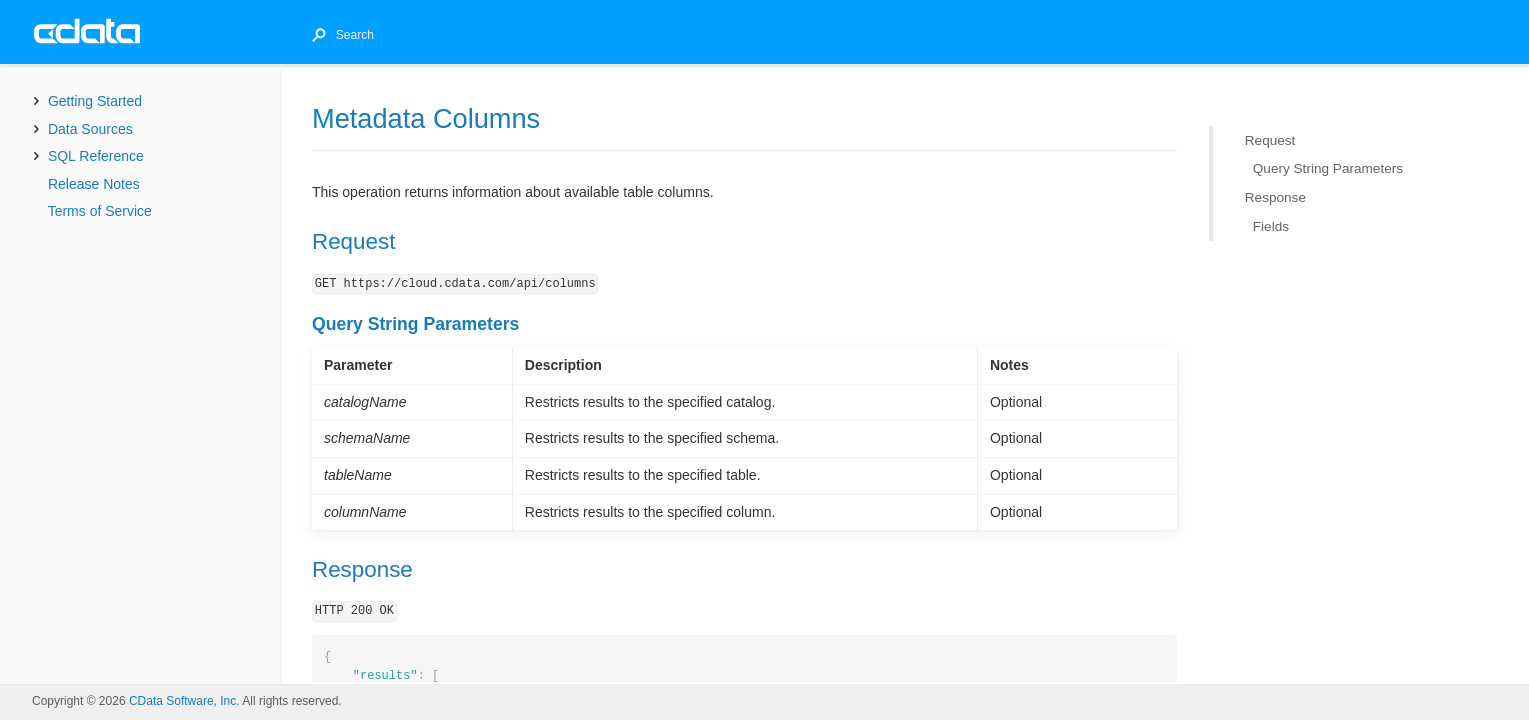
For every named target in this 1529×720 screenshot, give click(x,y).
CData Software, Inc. (184, 701)
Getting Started (95, 101)
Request (1270, 140)
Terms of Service (100, 211)
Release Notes (94, 184)
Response (1275, 197)
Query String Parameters (1328, 168)
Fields (1271, 225)
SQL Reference (96, 156)
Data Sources (90, 129)
